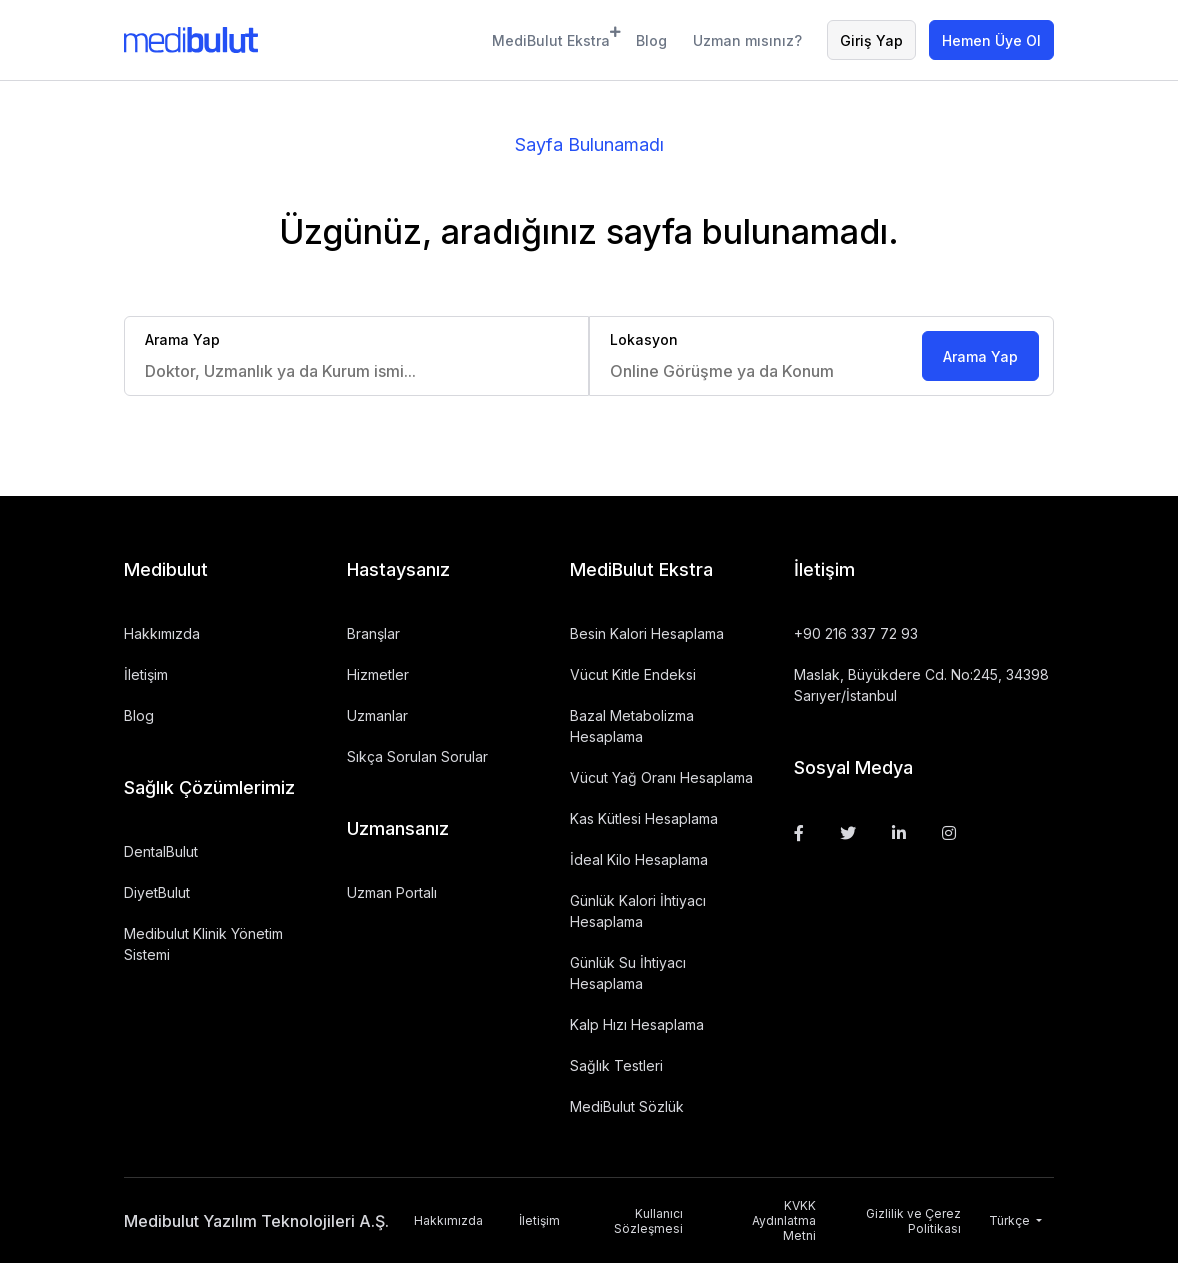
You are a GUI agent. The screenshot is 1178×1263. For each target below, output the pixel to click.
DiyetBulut (157, 892)
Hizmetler (378, 674)
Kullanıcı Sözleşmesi (648, 1221)
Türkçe (1011, 1220)
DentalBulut (161, 851)
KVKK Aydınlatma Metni (784, 1220)
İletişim (146, 674)
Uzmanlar (377, 715)
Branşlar (373, 633)
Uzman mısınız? (747, 40)
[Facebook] (799, 833)
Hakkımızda (162, 633)
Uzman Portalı (392, 892)
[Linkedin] (899, 833)
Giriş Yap (871, 40)
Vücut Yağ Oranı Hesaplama (661, 777)
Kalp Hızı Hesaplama (637, 1024)
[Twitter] (848, 833)
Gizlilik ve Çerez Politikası (913, 1221)
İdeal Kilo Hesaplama (639, 859)
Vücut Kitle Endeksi (633, 674)
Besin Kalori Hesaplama (647, 633)
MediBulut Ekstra (551, 37)
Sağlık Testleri (616, 1065)
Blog (651, 40)
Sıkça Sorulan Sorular (417, 756)
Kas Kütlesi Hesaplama (644, 818)
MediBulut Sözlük (627, 1106)
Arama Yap (980, 356)
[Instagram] (949, 833)
